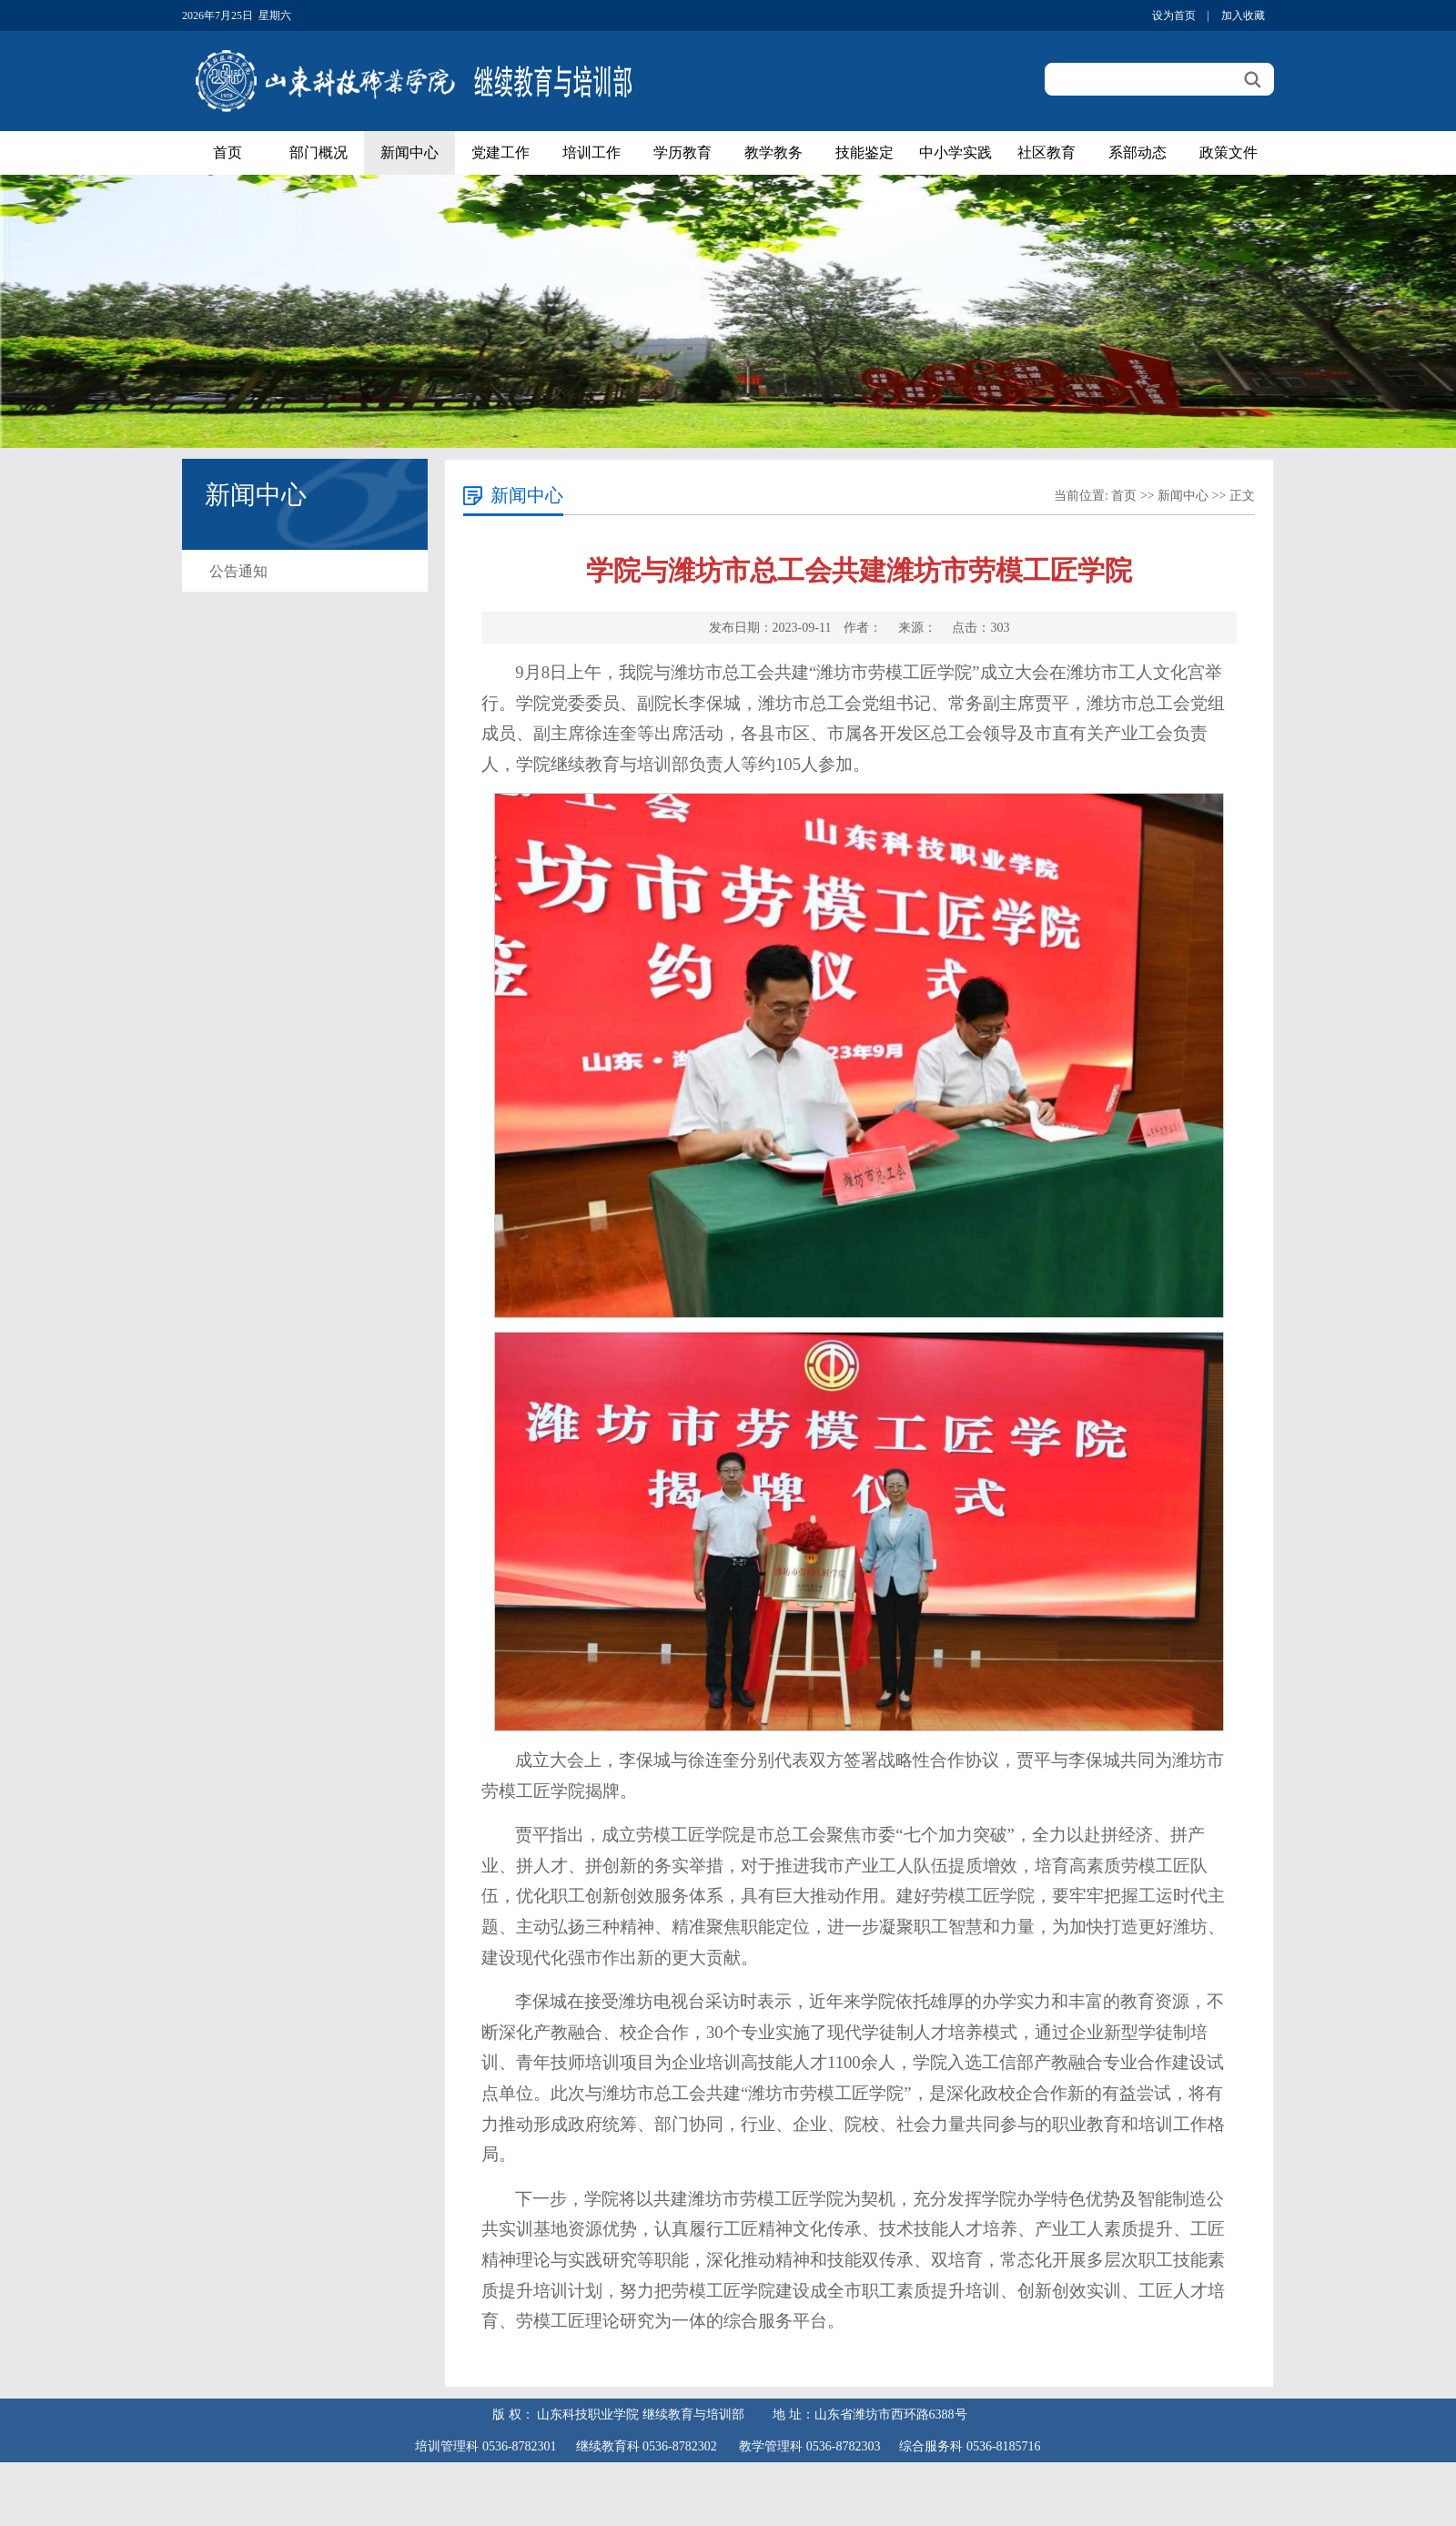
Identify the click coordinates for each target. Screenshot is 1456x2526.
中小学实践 (955, 152)
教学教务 (773, 152)
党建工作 (500, 152)
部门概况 (318, 152)
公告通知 (238, 571)
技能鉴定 (864, 152)
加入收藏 (1243, 15)
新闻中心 (409, 152)
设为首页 (1174, 15)
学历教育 (682, 152)
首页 (227, 152)
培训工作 (591, 152)
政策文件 (1228, 152)
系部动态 (1137, 152)
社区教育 (1046, 152)
